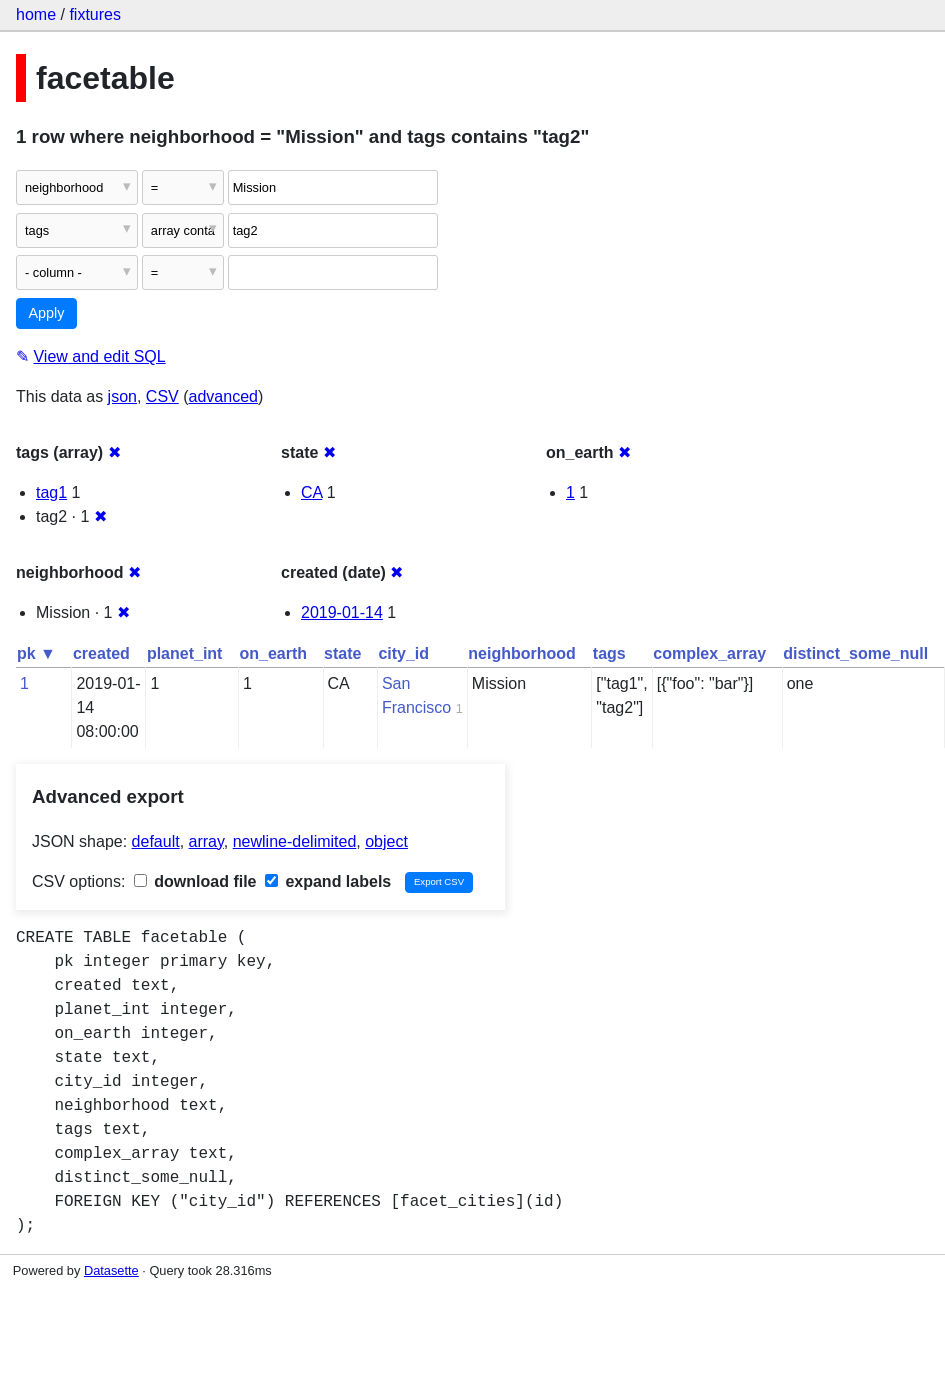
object (386, 841)
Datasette (111, 1270)
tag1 (51, 492)
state (342, 653)
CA (311, 492)
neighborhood (522, 653)
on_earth (273, 653)
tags (609, 653)
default (156, 841)
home (36, 14)
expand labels (328, 881)
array (206, 841)
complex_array (709, 653)
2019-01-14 (342, 612)
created (101, 653)
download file (195, 881)
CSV (162, 396)
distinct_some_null (855, 653)
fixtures (95, 14)
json (122, 396)
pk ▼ (36, 653)
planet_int (185, 653)
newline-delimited (295, 841)
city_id (403, 653)
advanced (223, 396)
